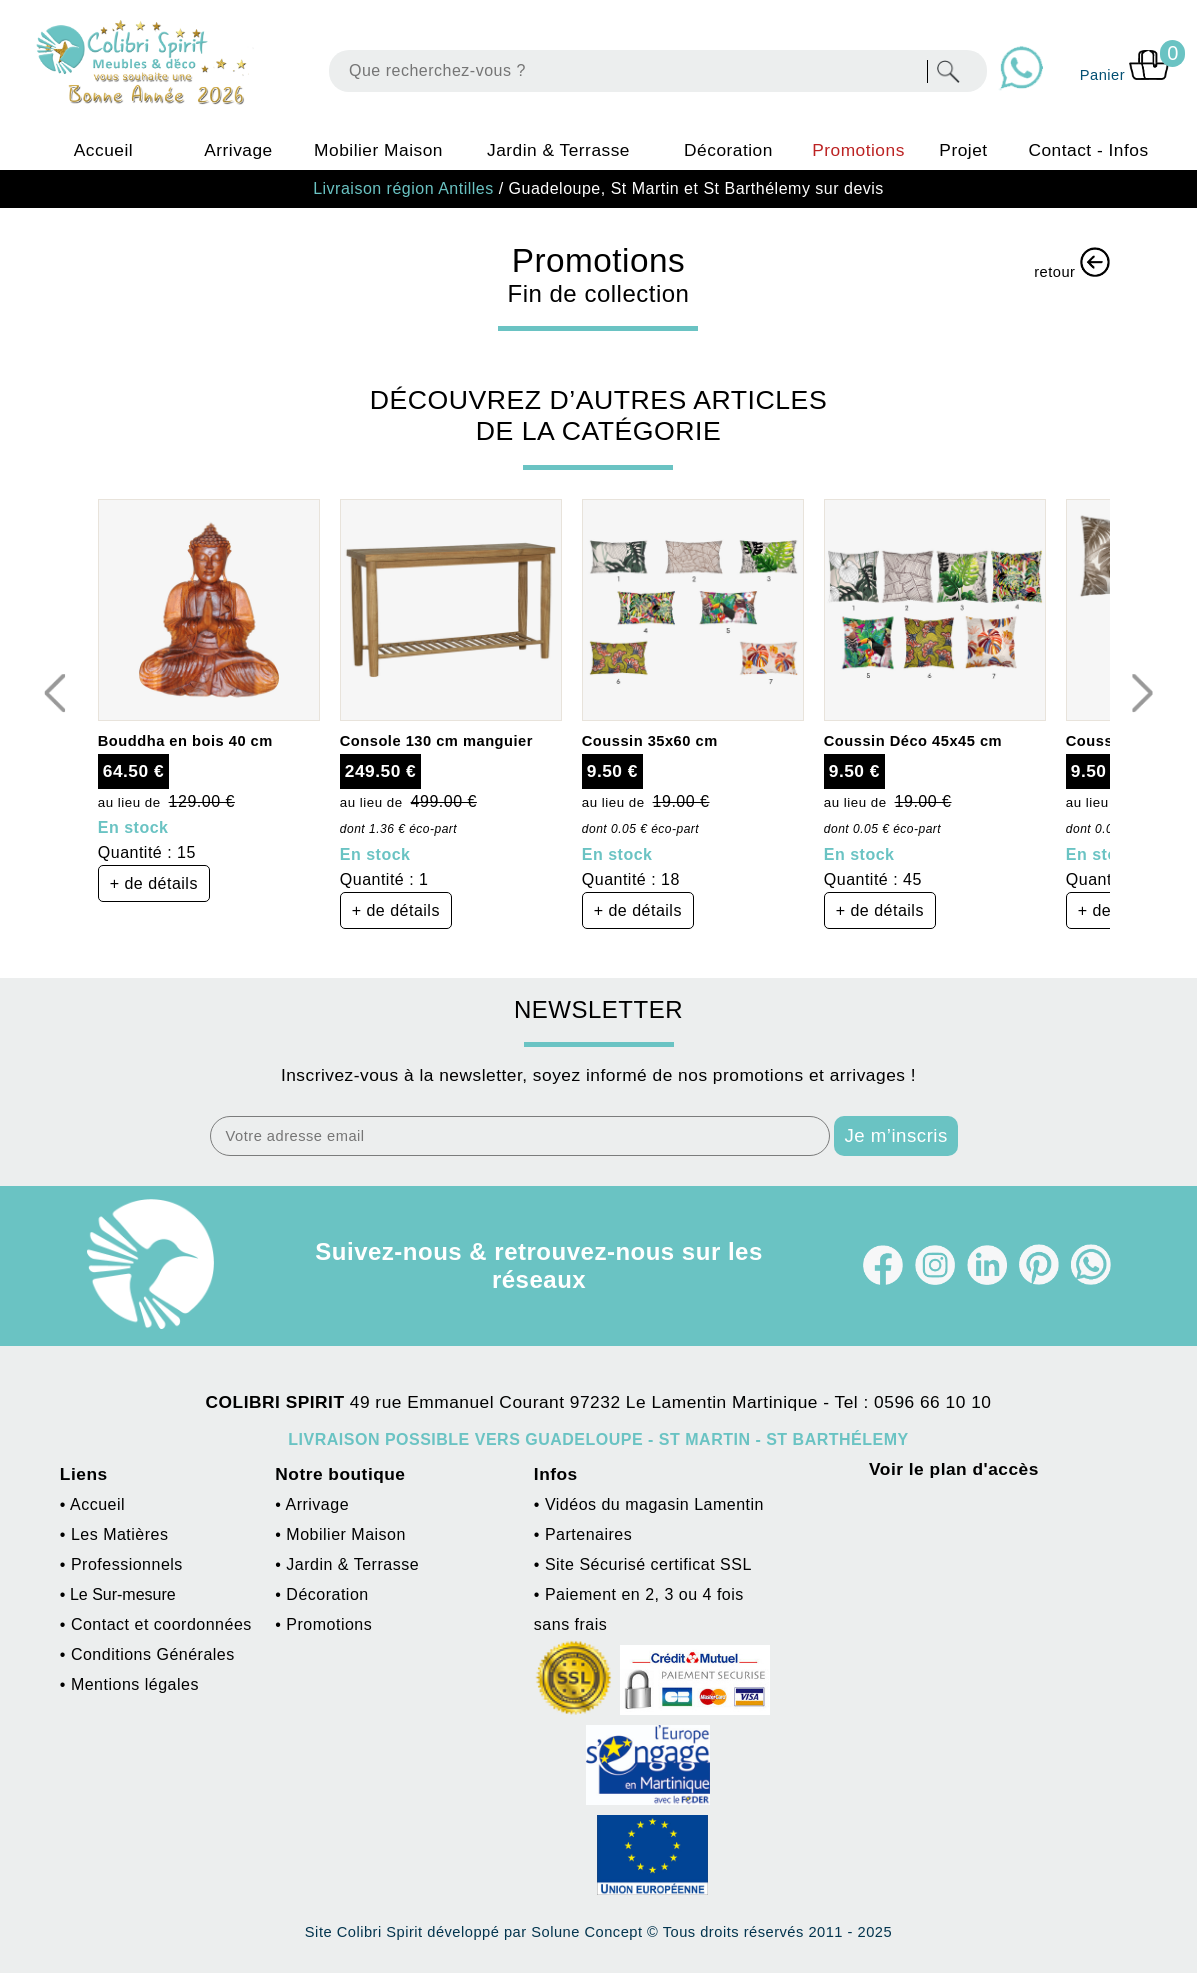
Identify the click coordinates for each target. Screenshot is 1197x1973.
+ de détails (154, 883)
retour (1072, 263)
